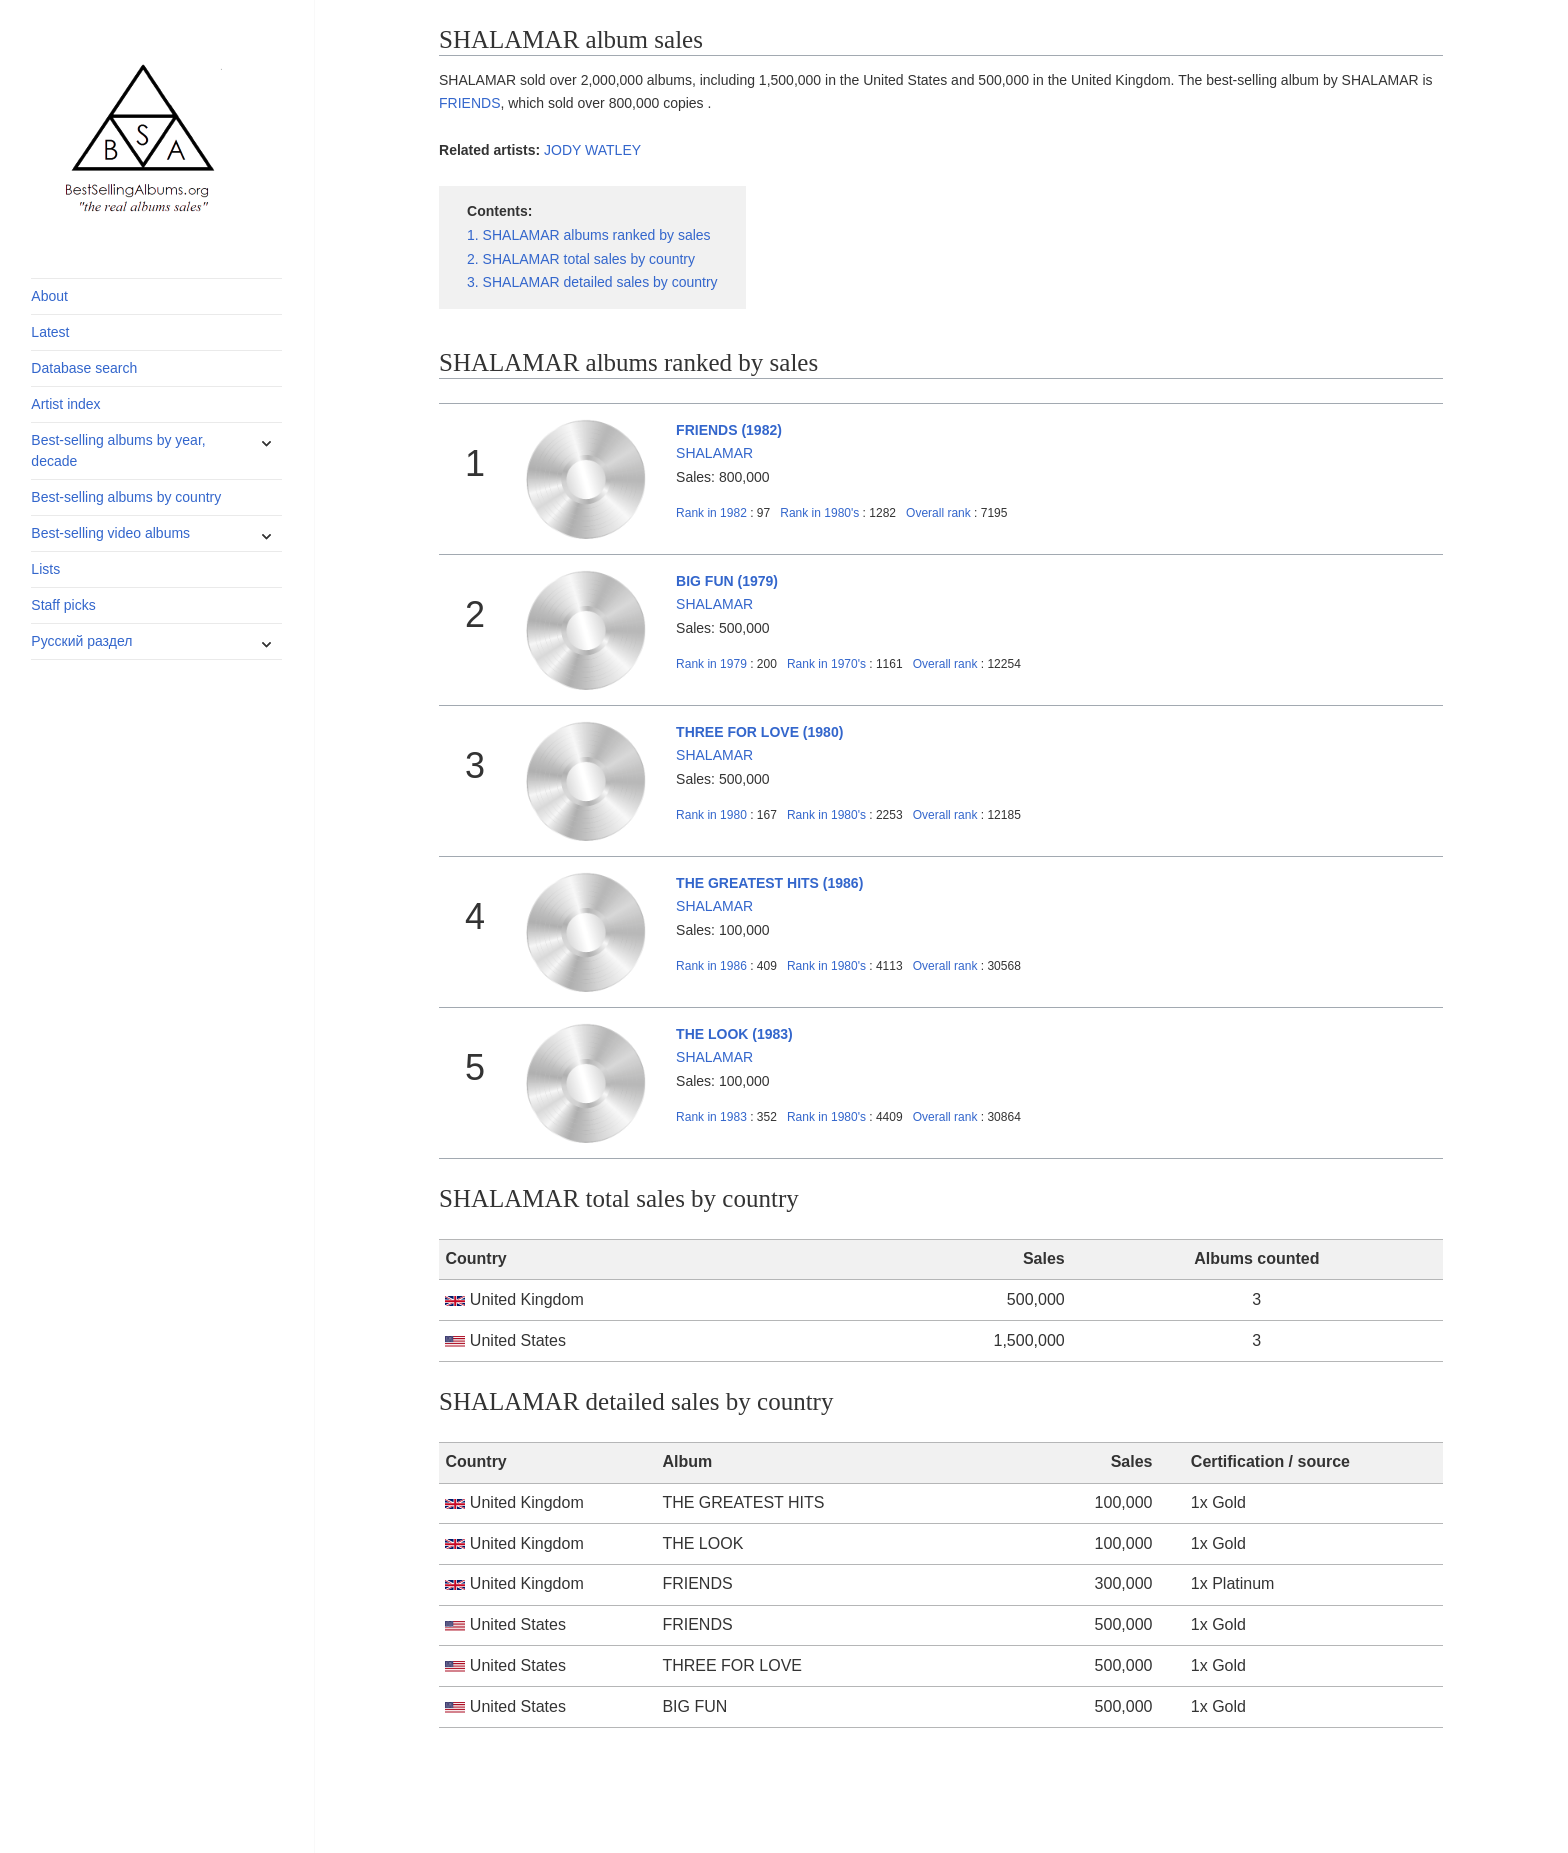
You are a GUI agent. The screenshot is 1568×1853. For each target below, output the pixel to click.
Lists (45, 569)
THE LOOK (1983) (734, 1034)
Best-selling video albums (110, 533)
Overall (938, 513)
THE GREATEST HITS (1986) (769, 883)
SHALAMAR (714, 453)
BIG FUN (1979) (727, 581)
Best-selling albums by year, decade (118, 450)
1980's (821, 513)
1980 (711, 815)
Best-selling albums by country (126, 497)
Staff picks (63, 605)
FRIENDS (469, 103)
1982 (711, 513)
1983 (711, 1117)
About (49, 296)
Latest (50, 332)
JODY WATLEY (592, 150)
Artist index (65, 404)
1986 (711, 966)
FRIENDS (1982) (729, 430)
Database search (84, 368)
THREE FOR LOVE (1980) (759, 732)
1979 (711, 664)
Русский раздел (81, 641)
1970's (828, 664)
